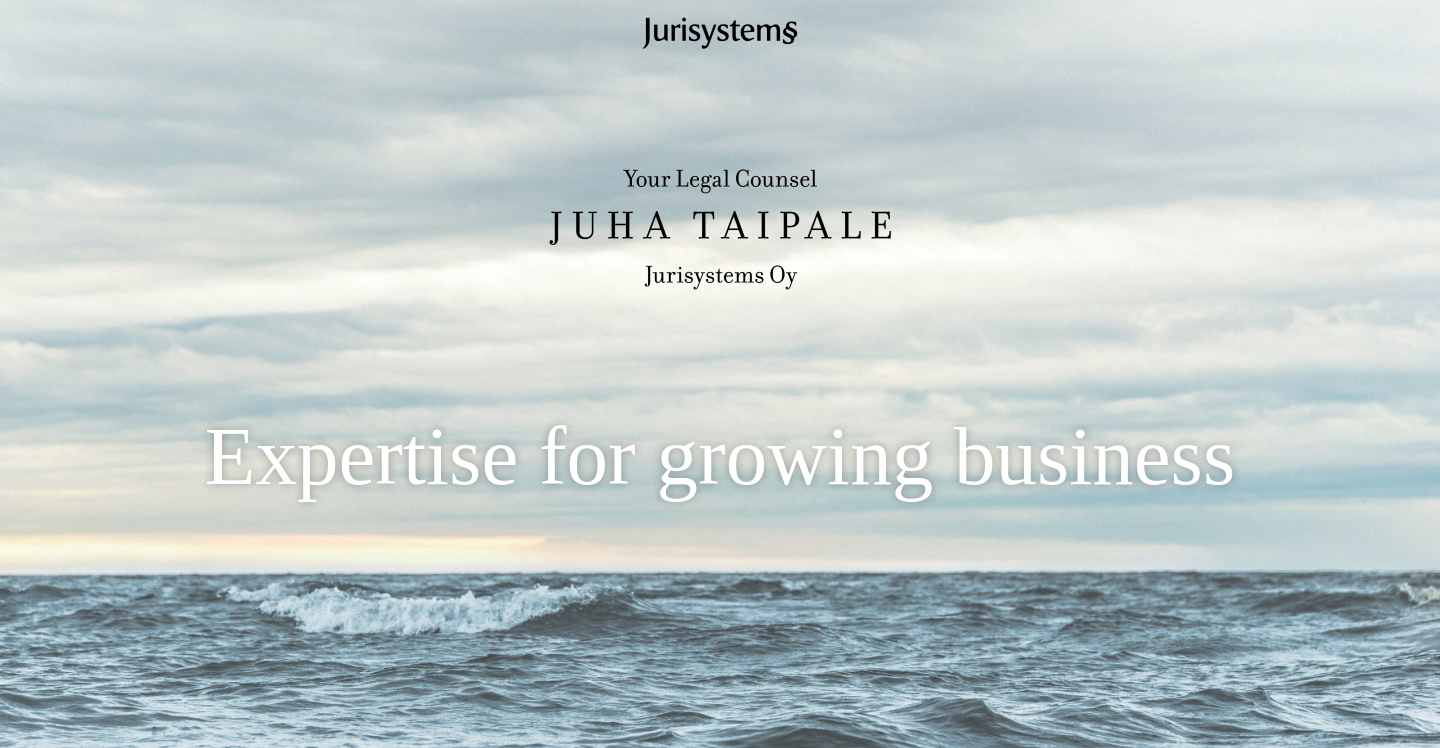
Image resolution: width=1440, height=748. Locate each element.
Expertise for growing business (720, 456)
